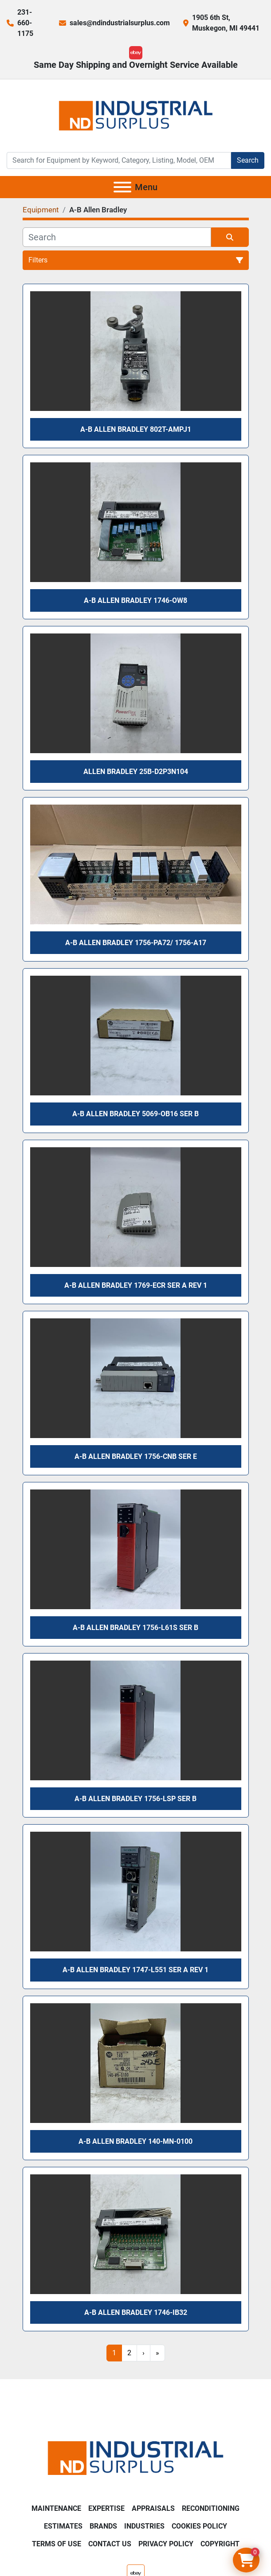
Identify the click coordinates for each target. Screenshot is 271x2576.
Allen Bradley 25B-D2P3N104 (135, 771)
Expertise (106, 2508)
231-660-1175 (25, 23)
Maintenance (56, 2508)
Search (248, 160)
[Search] (119, 160)
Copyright (220, 2544)
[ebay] (135, 52)
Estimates (63, 2526)
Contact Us (109, 2544)
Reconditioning (211, 2508)
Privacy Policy (165, 2544)
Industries (144, 2526)
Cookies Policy (199, 2526)
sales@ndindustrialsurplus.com (120, 23)
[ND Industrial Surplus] (135, 2457)
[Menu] (122, 187)
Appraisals (153, 2508)
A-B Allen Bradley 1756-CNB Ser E (136, 1456)
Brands (103, 2526)
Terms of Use (56, 2544)
